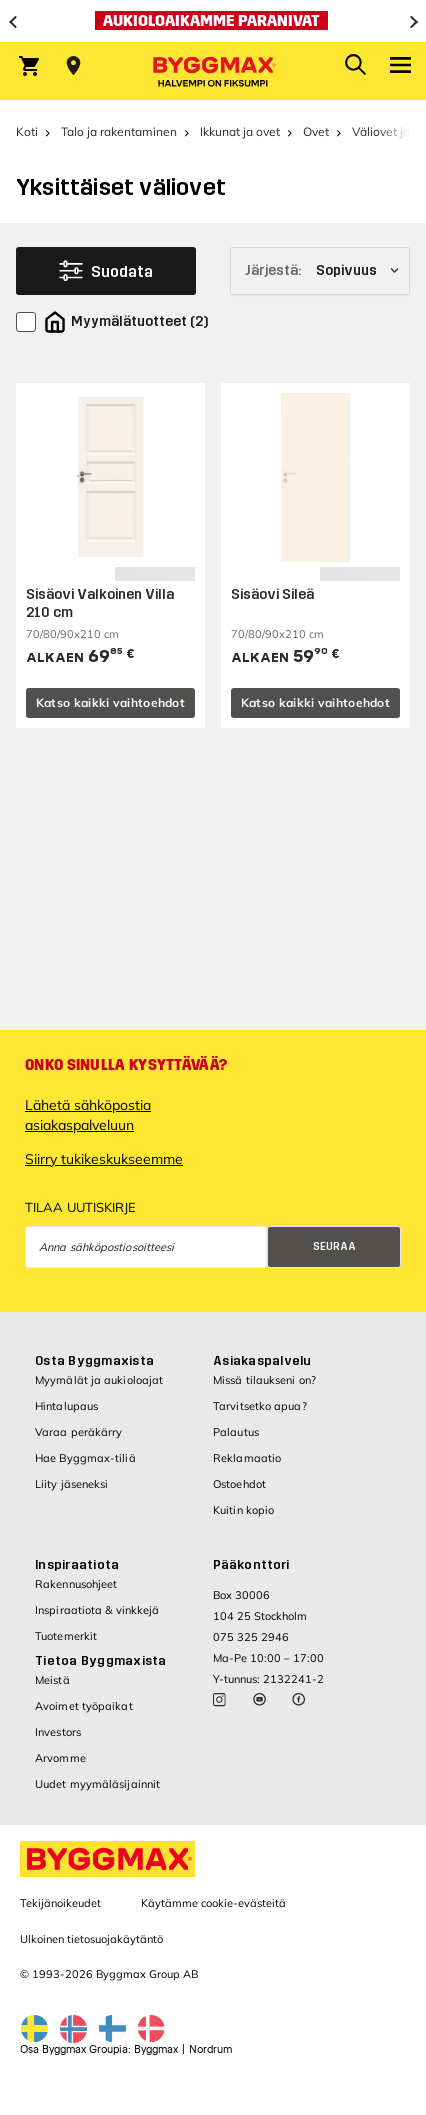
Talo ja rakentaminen (119, 131)
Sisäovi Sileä (272, 594)
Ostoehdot (239, 1484)
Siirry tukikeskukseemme (104, 1159)
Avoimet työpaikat (84, 1706)
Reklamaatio (247, 1458)
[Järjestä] (320, 271)
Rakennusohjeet (76, 1584)
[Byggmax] (213, 71)
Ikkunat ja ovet (240, 131)
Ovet (316, 131)
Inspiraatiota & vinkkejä (97, 1610)
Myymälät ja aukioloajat (99, 1380)
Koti (27, 131)
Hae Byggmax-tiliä (85, 1458)
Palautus (236, 1432)
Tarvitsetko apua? (260, 1406)
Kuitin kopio (243, 1510)
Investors (58, 1732)
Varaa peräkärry (79, 1432)
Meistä (52, 1680)
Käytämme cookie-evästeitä (213, 1903)
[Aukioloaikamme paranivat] (213, 21)
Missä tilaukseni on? (264, 1380)
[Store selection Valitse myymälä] (73, 66)
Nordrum (210, 2049)
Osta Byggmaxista (94, 1361)
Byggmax (156, 2049)
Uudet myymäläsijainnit (97, 1784)
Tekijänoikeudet (60, 1903)
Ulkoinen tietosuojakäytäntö (91, 1939)
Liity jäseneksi (72, 1484)
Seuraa (334, 1246)
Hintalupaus (66, 1406)
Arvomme (60, 1758)
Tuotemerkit (66, 1636)
